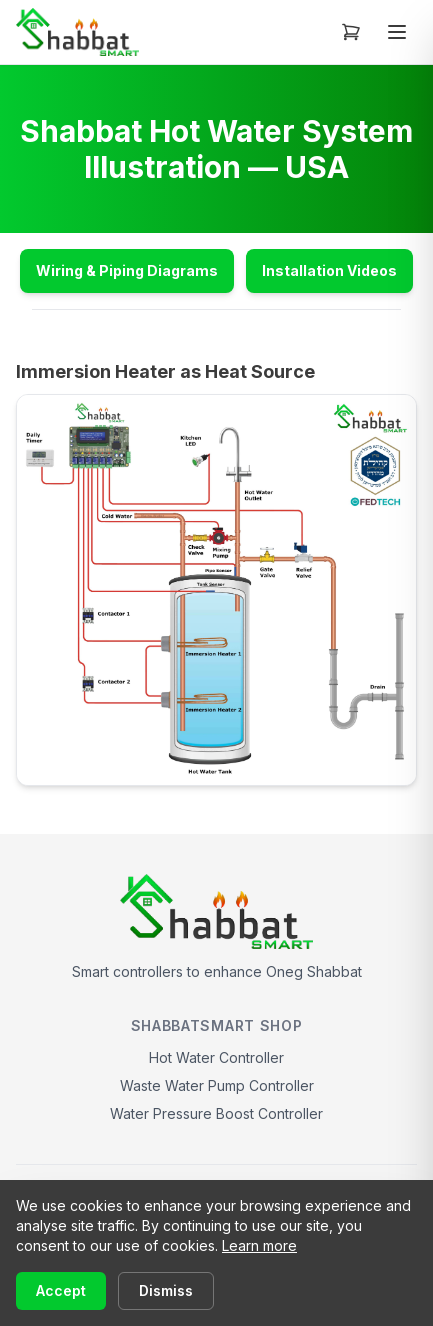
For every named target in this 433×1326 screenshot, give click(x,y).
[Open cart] (351, 32)
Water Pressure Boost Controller (216, 1113)
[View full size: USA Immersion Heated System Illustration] (216, 590)
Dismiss (166, 1290)
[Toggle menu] (397, 32)
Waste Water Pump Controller (217, 1085)
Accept (61, 1290)
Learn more (259, 1245)
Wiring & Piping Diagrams (127, 270)
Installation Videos (329, 270)
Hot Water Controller (216, 1057)
